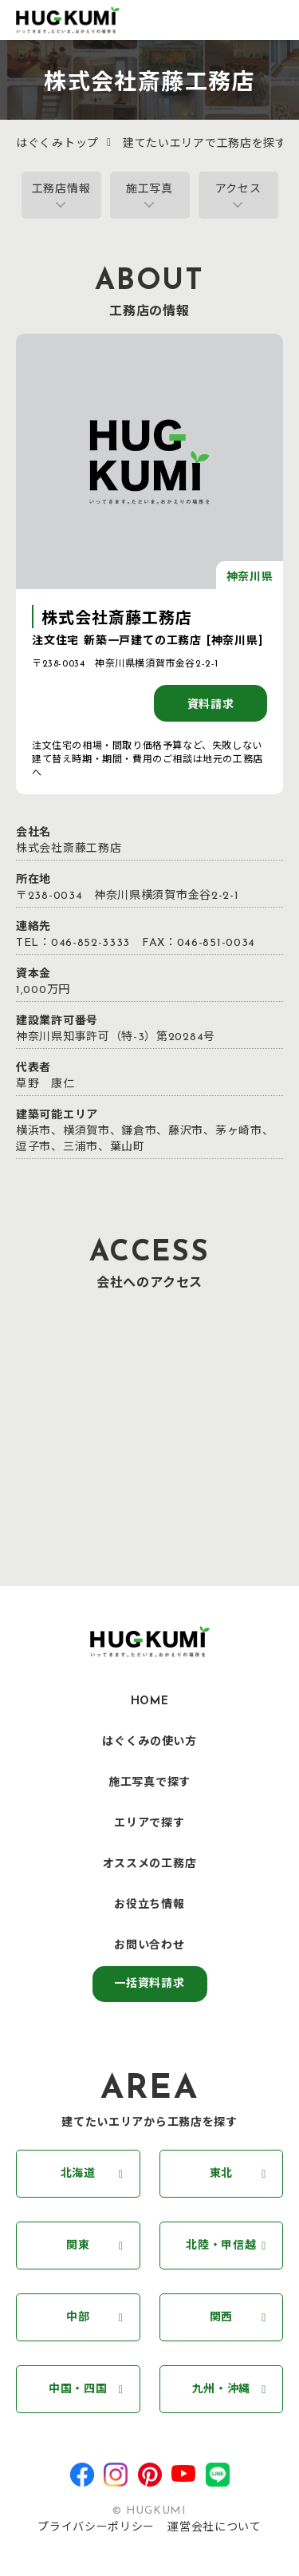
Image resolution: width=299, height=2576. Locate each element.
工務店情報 (61, 190)
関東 (77, 2246)
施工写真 (149, 190)
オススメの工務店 (150, 1864)
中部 (77, 2318)
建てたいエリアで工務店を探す (205, 144)
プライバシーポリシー (96, 2528)
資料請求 (210, 705)
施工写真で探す (149, 1783)
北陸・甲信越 (221, 2246)
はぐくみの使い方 (149, 1742)
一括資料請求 (149, 1984)
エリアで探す (149, 1824)
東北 (221, 2174)
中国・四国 (78, 2390)
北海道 (78, 2174)
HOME (150, 1701)
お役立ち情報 (149, 1905)
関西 (221, 2318)
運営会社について (214, 2528)
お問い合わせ (149, 1946)
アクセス (238, 190)
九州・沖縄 (221, 2390)
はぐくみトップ (57, 144)
